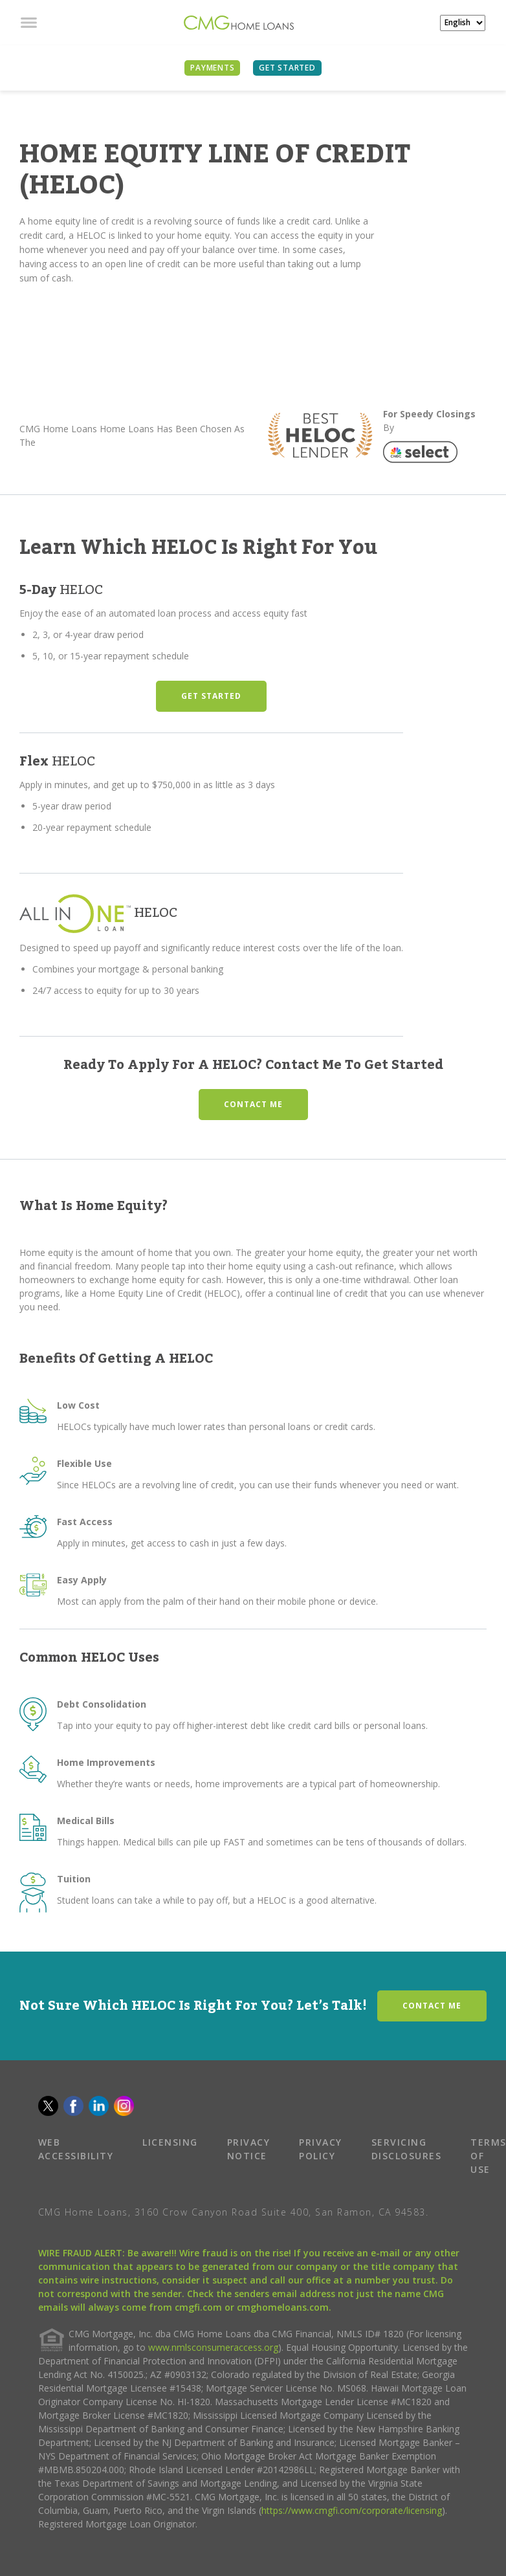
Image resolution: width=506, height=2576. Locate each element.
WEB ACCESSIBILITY (76, 2149)
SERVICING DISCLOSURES (406, 2149)
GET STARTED (211, 695)
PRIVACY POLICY (320, 2149)
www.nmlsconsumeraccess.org (213, 2347)
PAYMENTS (212, 67)
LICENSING (170, 2142)
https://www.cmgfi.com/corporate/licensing (351, 2510)
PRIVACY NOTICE (248, 2149)
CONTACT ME (253, 1104)
